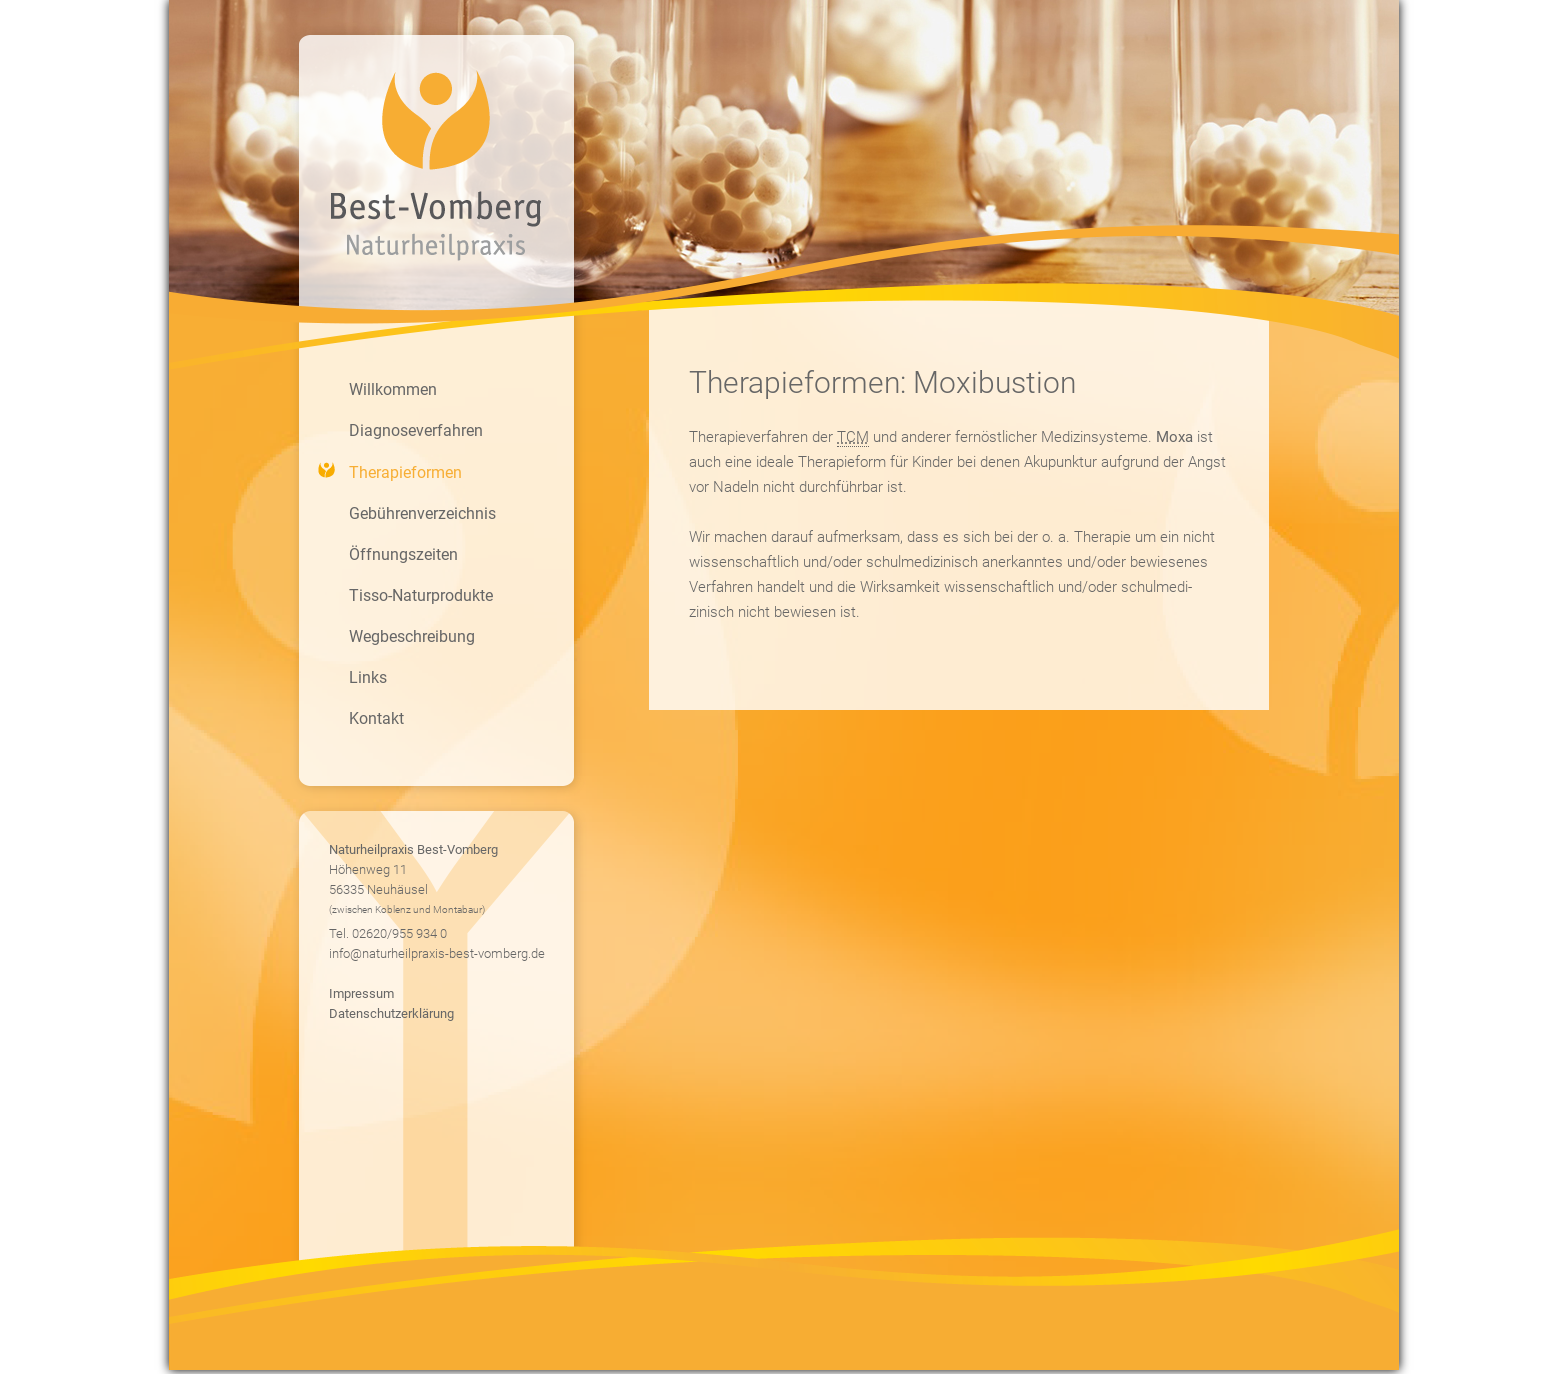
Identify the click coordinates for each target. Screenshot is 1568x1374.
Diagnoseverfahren (416, 430)
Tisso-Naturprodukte (421, 595)
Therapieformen (405, 472)
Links (368, 677)
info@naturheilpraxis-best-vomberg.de (437, 953)
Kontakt (376, 718)
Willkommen (393, 389)
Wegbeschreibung (412, 636)
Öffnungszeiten (403, 554)
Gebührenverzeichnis (422, 513)
